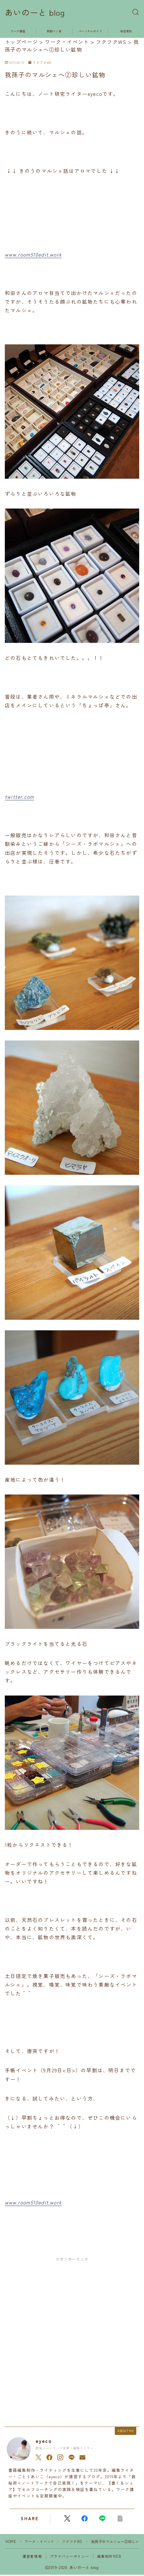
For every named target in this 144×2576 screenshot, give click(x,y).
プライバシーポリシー (69, 2556)
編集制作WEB (109, 2556)
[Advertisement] (72, 2340)
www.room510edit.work (33, 254)
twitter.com (19, 796)
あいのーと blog (35, 12)
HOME (10, 2541)
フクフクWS (40, 62)
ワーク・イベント (40, 2541)
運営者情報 (32, 2556)
